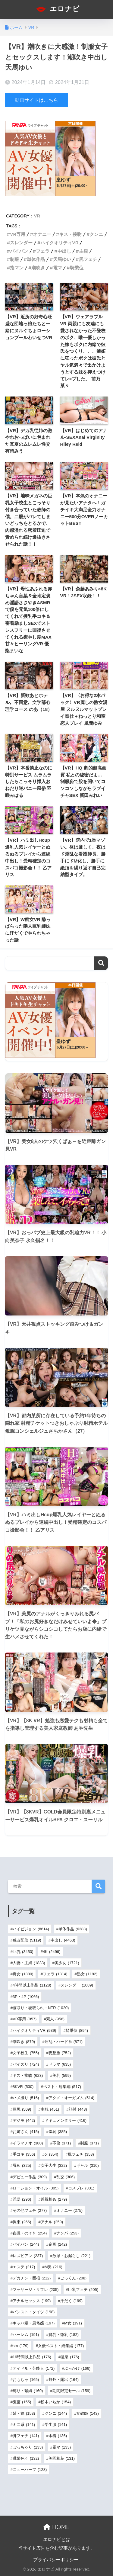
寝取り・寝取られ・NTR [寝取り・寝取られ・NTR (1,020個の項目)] (41, 2008)
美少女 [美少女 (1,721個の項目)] (67, 1963)
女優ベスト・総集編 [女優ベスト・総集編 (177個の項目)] (61, 2345)
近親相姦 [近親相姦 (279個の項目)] (54, 2199)
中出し (64, 251)
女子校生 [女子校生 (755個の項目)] (26, 2053)
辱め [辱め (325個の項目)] (22, 2165)
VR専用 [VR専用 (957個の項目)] (24, 2019)
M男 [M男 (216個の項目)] (53, 2267)
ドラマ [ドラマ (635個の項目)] (60, 2064)
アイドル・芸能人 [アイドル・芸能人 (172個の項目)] (34, 2368)
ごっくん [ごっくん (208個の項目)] (73, 2278)
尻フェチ (88, 259)
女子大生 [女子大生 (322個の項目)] (54, 2165)
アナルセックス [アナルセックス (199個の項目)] (32, 2300)
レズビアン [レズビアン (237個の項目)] (28, 2255)
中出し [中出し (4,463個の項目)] (63, 1940)
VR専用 (17, 234)
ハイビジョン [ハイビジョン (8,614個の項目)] (31, 1929)
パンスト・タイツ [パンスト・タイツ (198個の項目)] (34, 2312)
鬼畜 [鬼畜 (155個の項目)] (22, 2402)
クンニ (96, 234)
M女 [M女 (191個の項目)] (73, 2323)
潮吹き (38, 268)
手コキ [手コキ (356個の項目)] (24, 2154)
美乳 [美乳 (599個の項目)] (61, 2075)
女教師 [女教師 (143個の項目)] (87, 2413)
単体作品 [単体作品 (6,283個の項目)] (72, 1929)
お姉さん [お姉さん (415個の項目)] (26, 2131)
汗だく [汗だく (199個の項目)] (71, 2300)
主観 (83, 251)
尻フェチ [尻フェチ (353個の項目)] (81, 2154)
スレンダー (21, 243)
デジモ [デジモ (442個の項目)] (24, 2120)
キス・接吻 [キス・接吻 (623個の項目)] (28, 2075)
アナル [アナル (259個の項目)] (52, 2222)
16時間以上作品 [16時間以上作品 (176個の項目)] (32, 2357)
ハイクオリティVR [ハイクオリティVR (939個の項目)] (34, 2030)
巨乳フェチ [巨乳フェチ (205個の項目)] (83, 2289)
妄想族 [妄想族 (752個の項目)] (60, 2053)
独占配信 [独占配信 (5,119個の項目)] (27, 1940)
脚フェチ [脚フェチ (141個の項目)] (26, 2435)
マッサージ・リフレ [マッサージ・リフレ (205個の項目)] (35, 2289)
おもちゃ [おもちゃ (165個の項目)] (26, 2379)
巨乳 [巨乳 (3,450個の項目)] (23, 1951)
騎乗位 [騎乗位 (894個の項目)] (77, 2030)
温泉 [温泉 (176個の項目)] (70, 2357)
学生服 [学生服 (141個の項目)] (56, 2424)
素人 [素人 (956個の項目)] (55, 2019)
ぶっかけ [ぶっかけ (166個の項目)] (77, 2368)
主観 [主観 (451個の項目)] (50, 2109)
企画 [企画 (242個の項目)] (58, 2244)
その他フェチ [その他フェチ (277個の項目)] (30, 2210)
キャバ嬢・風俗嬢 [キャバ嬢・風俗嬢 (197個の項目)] (34, 2323)
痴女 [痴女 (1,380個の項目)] (23, 1974)
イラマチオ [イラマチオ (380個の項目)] (28, 2143)
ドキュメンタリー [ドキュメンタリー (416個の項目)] (65, 2120)
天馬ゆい (62, 259)
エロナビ (57, 9)
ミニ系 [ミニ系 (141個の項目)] (24, 2424)
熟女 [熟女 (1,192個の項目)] (87, 1974)
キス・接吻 (70, 234)
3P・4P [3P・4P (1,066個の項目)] (26, 1996)
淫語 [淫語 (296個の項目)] (22, 2199)
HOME (56, 2527)
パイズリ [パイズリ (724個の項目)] (26, 2064)
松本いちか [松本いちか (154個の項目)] (56, 2402)
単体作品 (36, 259)
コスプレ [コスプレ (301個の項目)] (81, 2188)
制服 (14, 259)
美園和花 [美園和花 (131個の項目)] (62, 2458)
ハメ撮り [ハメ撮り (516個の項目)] (26, 2098)
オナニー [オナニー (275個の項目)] (69, 2210)
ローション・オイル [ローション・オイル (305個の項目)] (35, 2188)
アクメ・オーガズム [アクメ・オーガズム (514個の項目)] (71, 2098)
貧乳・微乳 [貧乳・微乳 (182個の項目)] (64, 2334)
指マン (17, 268)
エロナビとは (56, 2539)
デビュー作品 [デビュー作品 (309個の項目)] (30, 2177)
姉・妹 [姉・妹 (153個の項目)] (24, 2413)
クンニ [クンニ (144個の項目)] (56, 2413)
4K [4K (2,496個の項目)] (51, 1951)
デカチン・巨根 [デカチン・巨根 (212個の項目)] (32, 2278)
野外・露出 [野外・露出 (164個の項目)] (64, 2379)
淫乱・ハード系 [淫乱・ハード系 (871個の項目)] (64, 2041)
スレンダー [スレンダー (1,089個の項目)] (77, 1985)
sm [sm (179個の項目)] (21, 2345)
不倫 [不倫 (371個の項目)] (61, 2143)
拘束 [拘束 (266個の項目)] (22, 2222)
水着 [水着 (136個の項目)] (58, 2435)
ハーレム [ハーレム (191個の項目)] (26, 2334)
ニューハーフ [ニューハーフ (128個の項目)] (30, 2469)
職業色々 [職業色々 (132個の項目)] (26, 2458)
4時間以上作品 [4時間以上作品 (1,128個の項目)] (32, 1985)
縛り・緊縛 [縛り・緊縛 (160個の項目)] (28, 2390)
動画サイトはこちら (36, 100)
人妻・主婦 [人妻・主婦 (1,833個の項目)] (29, 1963)
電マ (57, 268)
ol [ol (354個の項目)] (51, 2154)
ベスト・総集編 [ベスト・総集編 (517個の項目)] (62, 2086)
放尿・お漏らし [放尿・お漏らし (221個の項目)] (71, 2255)
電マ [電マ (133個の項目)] (61, 2447)
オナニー (42, 234)
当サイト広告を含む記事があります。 (56, 2548)
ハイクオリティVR (59, 243)
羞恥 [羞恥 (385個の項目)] (58, 2131)
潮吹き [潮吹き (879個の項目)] (24, 2041)
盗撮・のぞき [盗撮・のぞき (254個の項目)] (30, 2233)
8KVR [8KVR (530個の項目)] (23, 2086)
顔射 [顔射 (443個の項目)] (77, 2109)
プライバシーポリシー (55, 2559)
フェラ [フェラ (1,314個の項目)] (55, 1974)
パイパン (19, 251)
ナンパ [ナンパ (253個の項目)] (67, 2233)
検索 (101, 963)
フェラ (42, 251)
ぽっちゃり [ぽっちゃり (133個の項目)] (28, 2447)
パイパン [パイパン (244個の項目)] (26, 2244)
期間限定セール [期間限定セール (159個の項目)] (71, 2390)
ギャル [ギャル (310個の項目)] (87, 2165)
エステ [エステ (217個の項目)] (24, 2267)
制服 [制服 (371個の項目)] (89, 2143)
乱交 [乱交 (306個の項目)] (65, 2177)
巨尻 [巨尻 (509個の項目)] (22, 2109)
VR (37, 216)
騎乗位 (76, 268)
